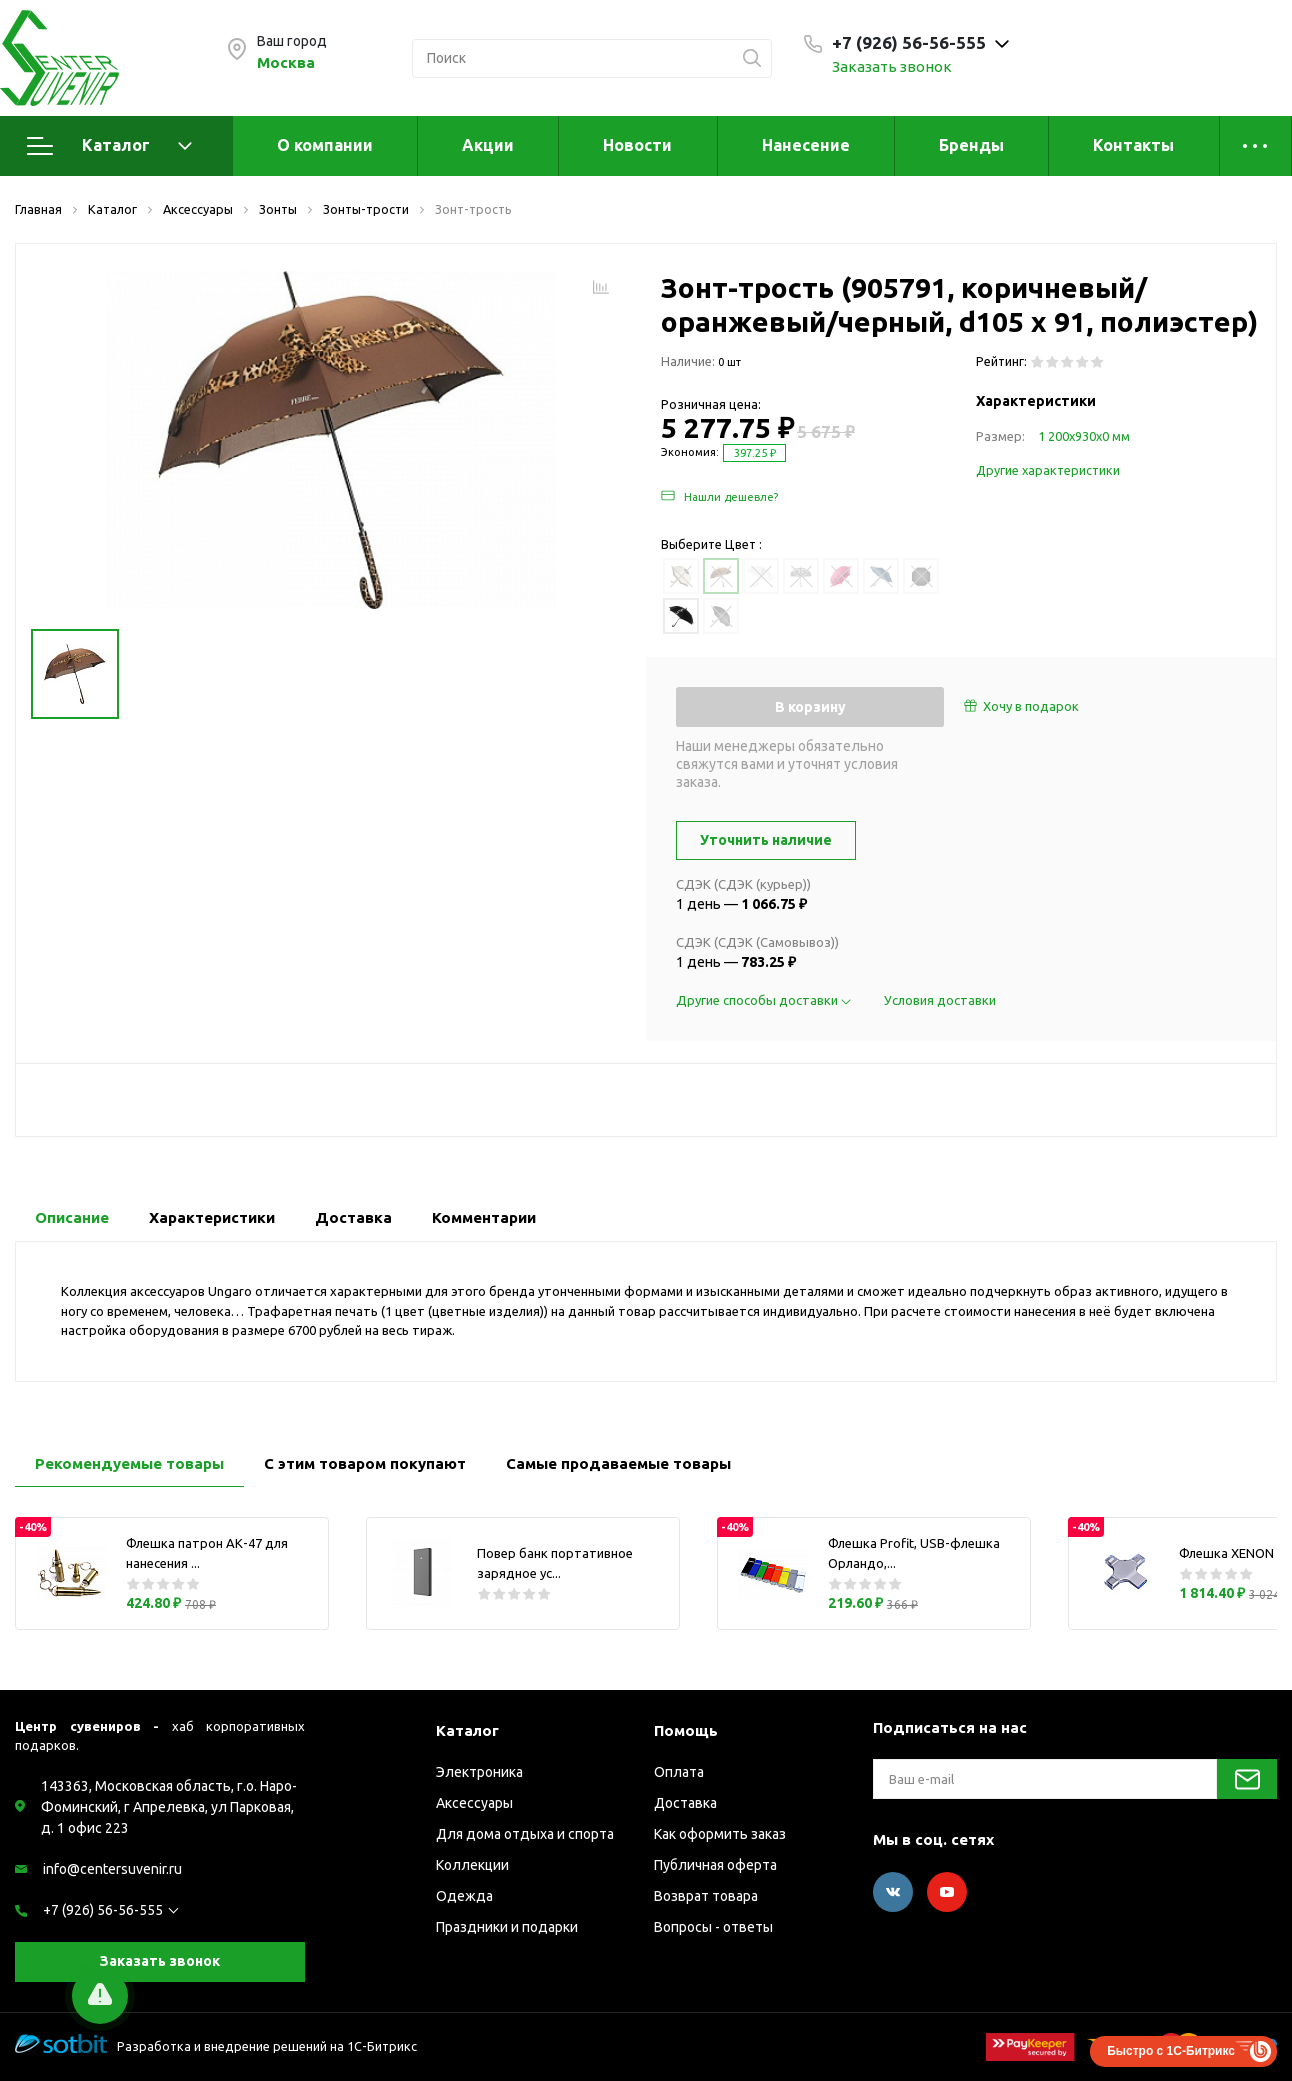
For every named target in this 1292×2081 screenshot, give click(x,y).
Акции (488, 145)
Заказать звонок (892, 66)
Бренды (971, 145)
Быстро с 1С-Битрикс (1171, 2051)
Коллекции (472, 1865)
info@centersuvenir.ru (112, 1869)
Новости (637, 145)
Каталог (109, 146)
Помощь (686, 1730)
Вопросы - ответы (713, 1927)
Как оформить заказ (720, 1834)
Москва (286, 62)
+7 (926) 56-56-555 (103, 1910)
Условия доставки (940, 1000)
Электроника (479, 1772)
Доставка (685, 1803)
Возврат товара (706, 1896)
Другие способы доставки (765, 1000)
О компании (325, 145)
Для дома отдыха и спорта (525, 1834)
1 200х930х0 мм (1084, 436)
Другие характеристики (1048, 470)
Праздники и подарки (507, 1927)
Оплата (679, 1772)
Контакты (1133, 145)
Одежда (464, 1896)
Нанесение (806, 145)
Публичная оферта (715, 1865)
